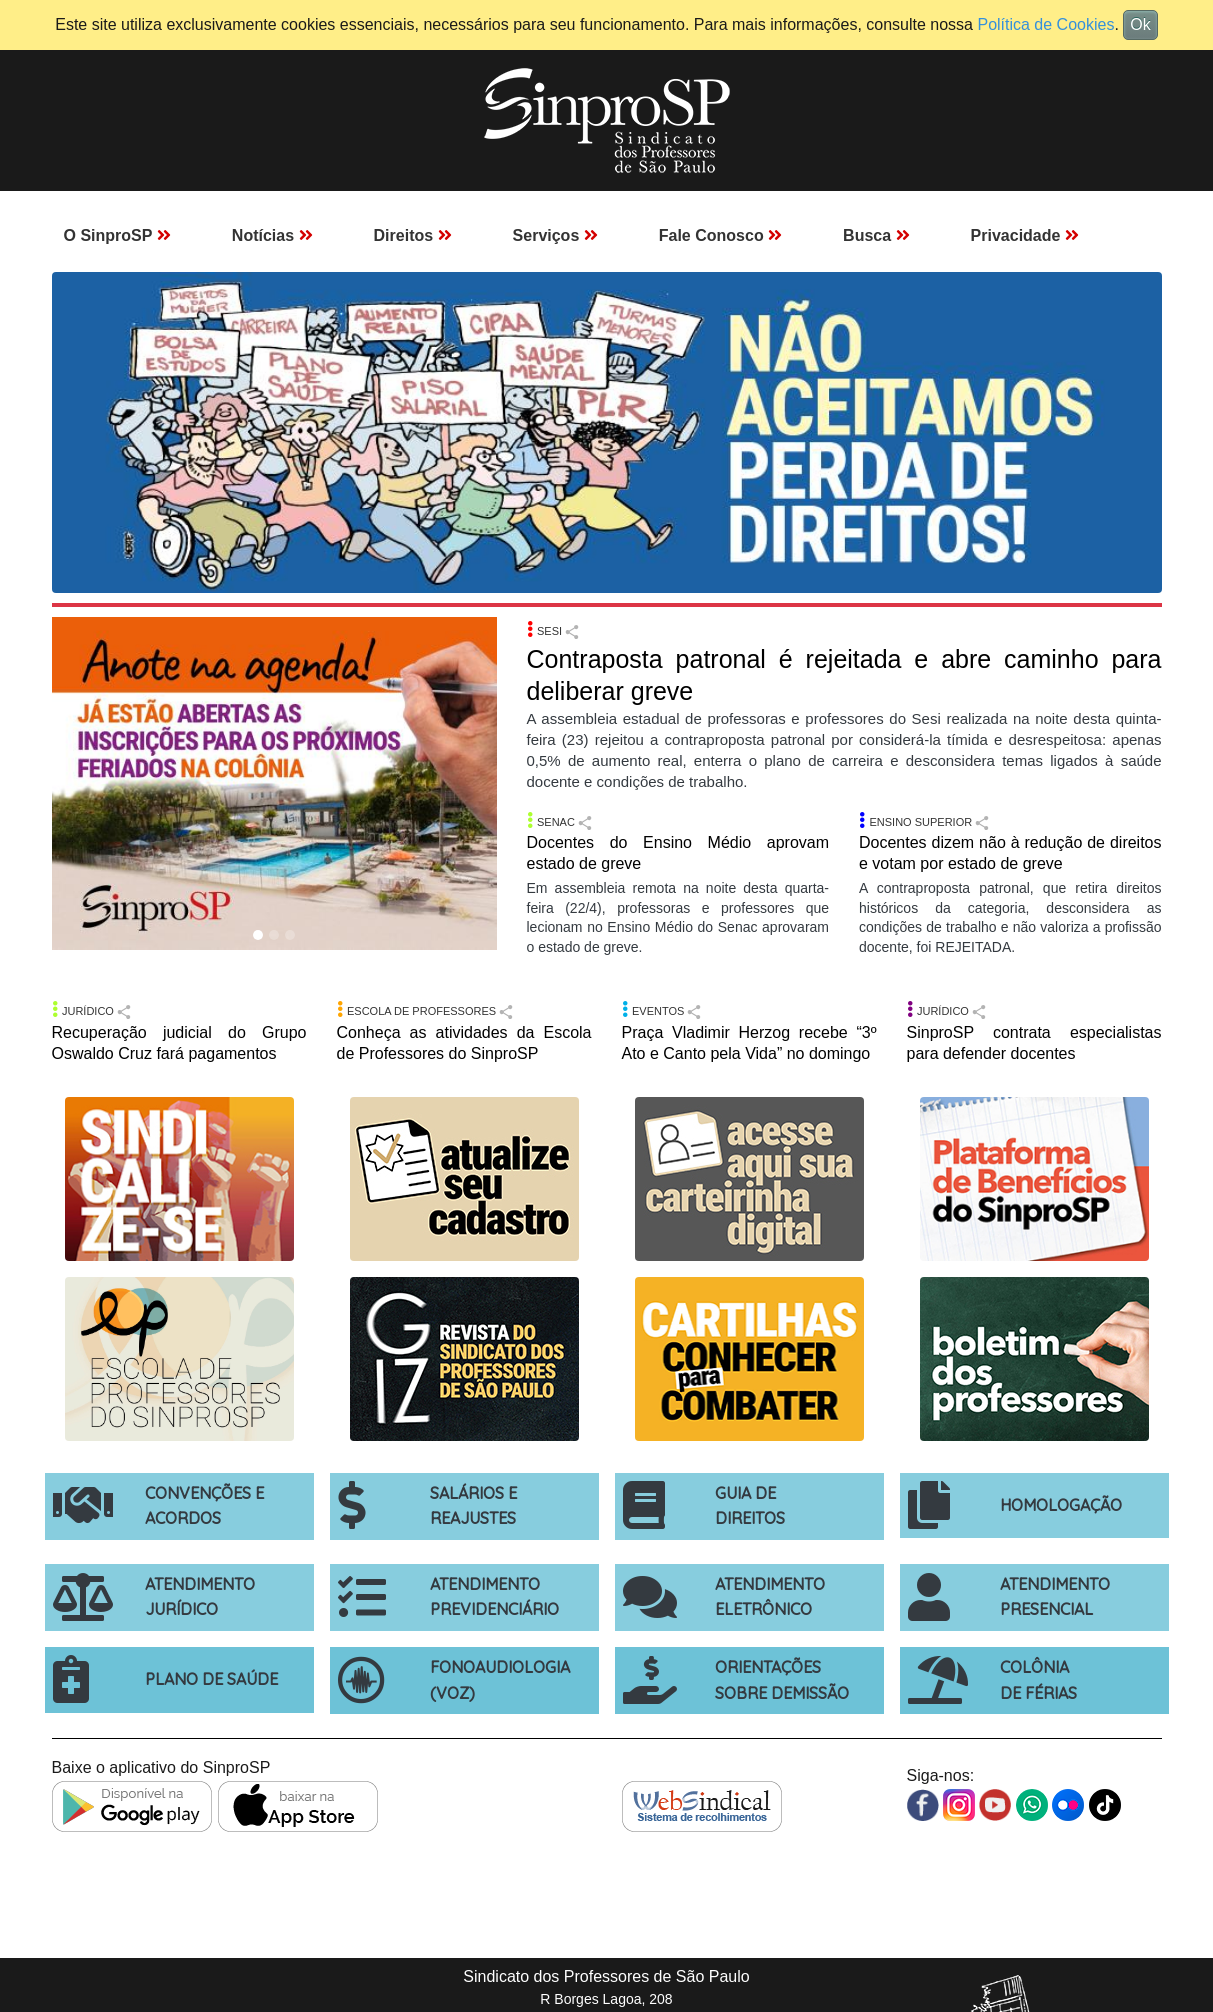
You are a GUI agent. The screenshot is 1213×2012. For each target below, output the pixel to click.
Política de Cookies (1045, 24)
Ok (1140, 24)
